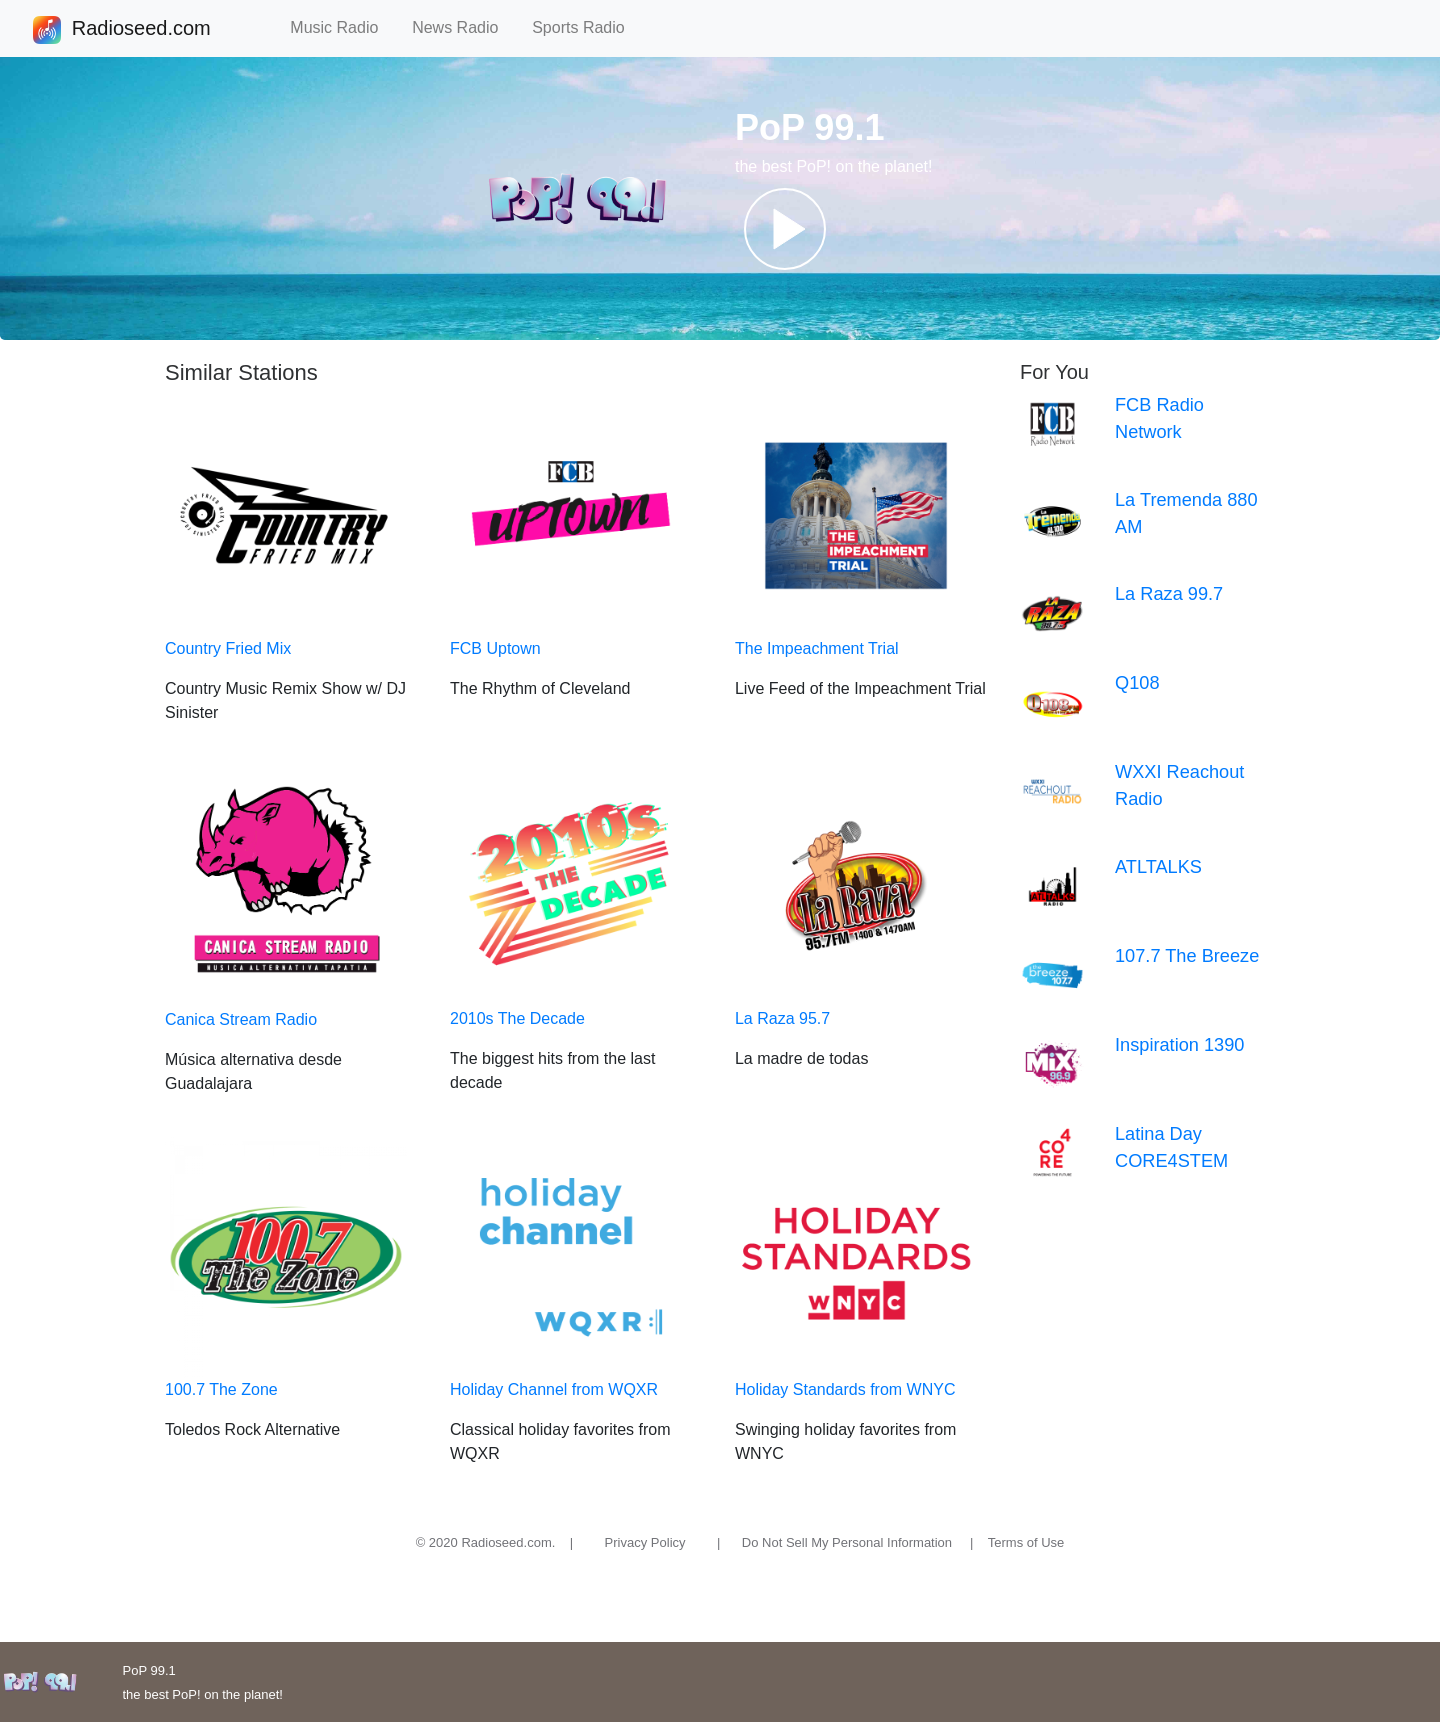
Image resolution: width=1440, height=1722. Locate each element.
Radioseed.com (141, 30)
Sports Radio (587, 27)
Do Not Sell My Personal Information (847, 1542)
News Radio (464, 27)
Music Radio (343, 27)
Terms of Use (1026, 1542)
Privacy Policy (645, 1542)
